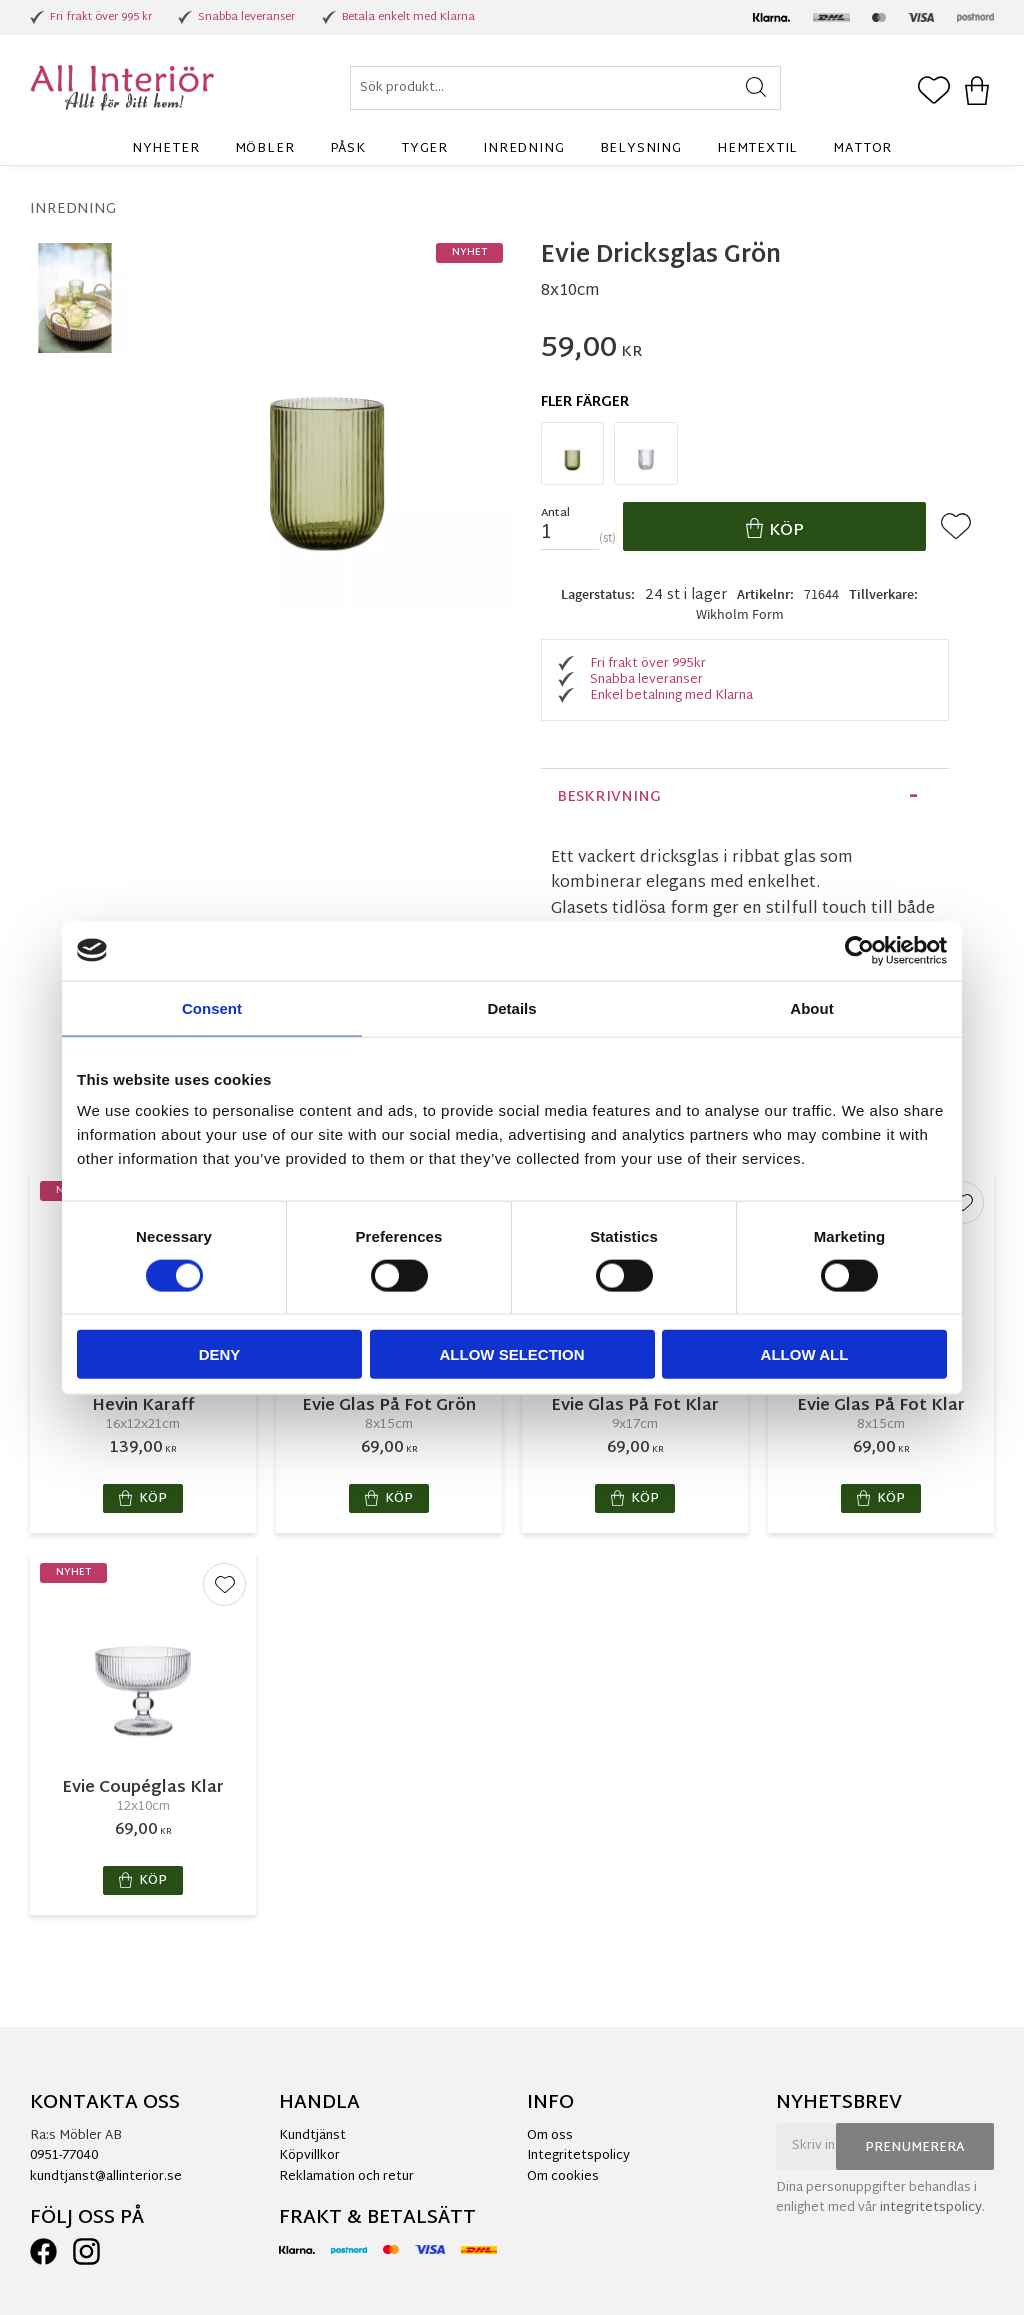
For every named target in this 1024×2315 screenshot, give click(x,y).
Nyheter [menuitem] (166, 149)
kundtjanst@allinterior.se (106, 2177)
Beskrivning (609, 797)
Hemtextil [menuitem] (757, 149)
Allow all (805, 1354)
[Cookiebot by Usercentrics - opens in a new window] (859, 950)
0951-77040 (64, 2156)
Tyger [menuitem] (424, 149)
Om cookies (563, 2177)
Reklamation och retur (346, 2177)
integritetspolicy (931, 2208)
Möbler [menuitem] (265, 149)
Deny (220, 1354)
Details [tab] (511, 1007)
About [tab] (811, 1007)
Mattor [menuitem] (862, 149)
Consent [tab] (212, 1007)
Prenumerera (915, 2148)
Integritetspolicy (578, 2156)
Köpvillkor (309, 2156)
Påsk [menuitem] (348, 149)
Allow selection (512, 1354)
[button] (934, 92)
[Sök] (756, 88)
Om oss (550, 2136)
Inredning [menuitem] (523, 149)
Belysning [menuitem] (641, 149)
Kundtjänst (312, 2136)
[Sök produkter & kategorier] (565, 88)
